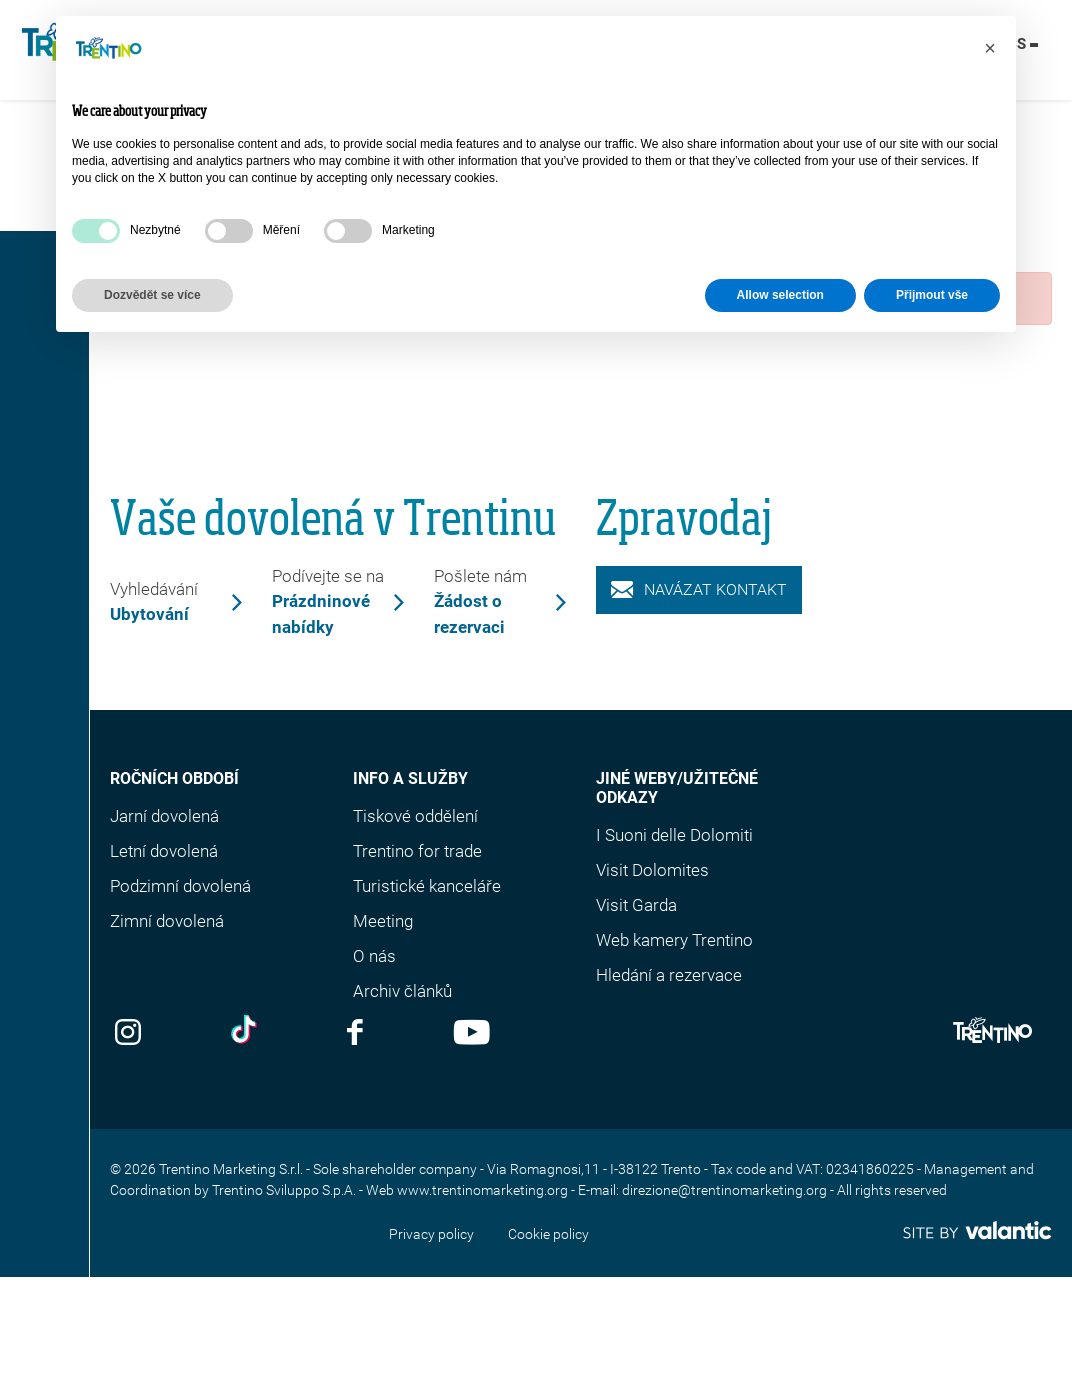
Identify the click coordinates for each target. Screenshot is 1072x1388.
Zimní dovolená (167, 921)
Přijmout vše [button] (932, 295)
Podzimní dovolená (180, 886)
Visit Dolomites (652, 870)
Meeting (383, 921)
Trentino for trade (417, 851)
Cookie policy (548, 1234)
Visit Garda (636, 905)
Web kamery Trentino (674, 940)
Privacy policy (431, 1234)
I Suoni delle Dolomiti (674, 835)
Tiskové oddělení (415, 816)
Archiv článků (402, 991)
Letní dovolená (164, 851)
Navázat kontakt (699, 589)
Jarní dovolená (164, 816)
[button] (990, 48)
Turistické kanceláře (427, 886)
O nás (374, 956)
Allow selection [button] (780, 295)
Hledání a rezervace (669, 975)
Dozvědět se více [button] (152, 295)
